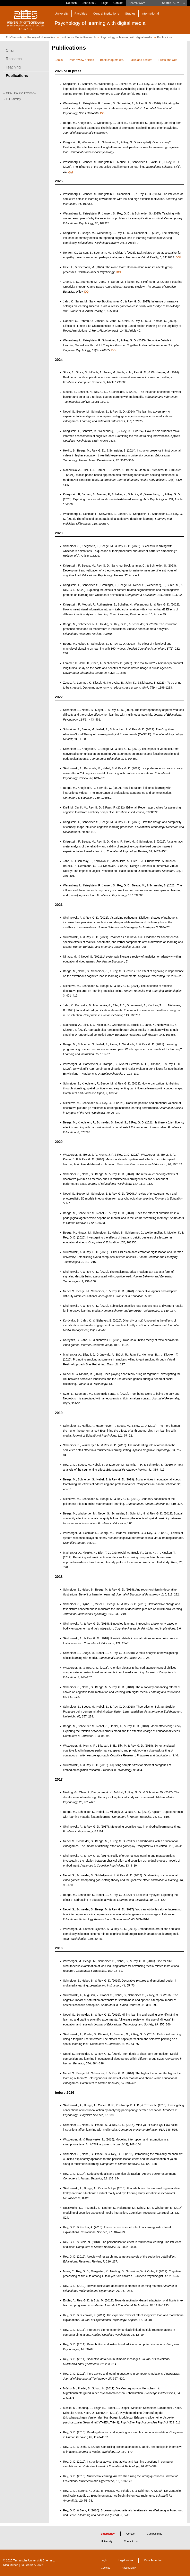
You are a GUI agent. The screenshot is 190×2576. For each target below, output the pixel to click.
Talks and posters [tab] (141, 60)
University (106, 2541)
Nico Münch (10, 2565)
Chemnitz (129, 2541)
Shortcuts (88, 3)
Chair (10, 50)
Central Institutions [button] (106, 13)
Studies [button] (130, 13)
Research (14, 59)
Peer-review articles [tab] (81, 60)
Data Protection (153, 2560)
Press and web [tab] (168, 60)
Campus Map (154, 2533)
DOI (102, 113)
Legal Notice (126, 2560)
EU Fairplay (13, 99)
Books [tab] (59, 60)
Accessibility (129, 2567)
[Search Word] (142, 3)
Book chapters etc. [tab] (112, 60)
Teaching (13, 67)
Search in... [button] (170, 3)
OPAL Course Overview (21, 93)
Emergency (108, 2533)
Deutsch (71, 3)
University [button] (62, 13)
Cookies (105, 2567)
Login (104, 3)
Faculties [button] (81, 13)
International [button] (150, 13)
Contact (118, 3)
